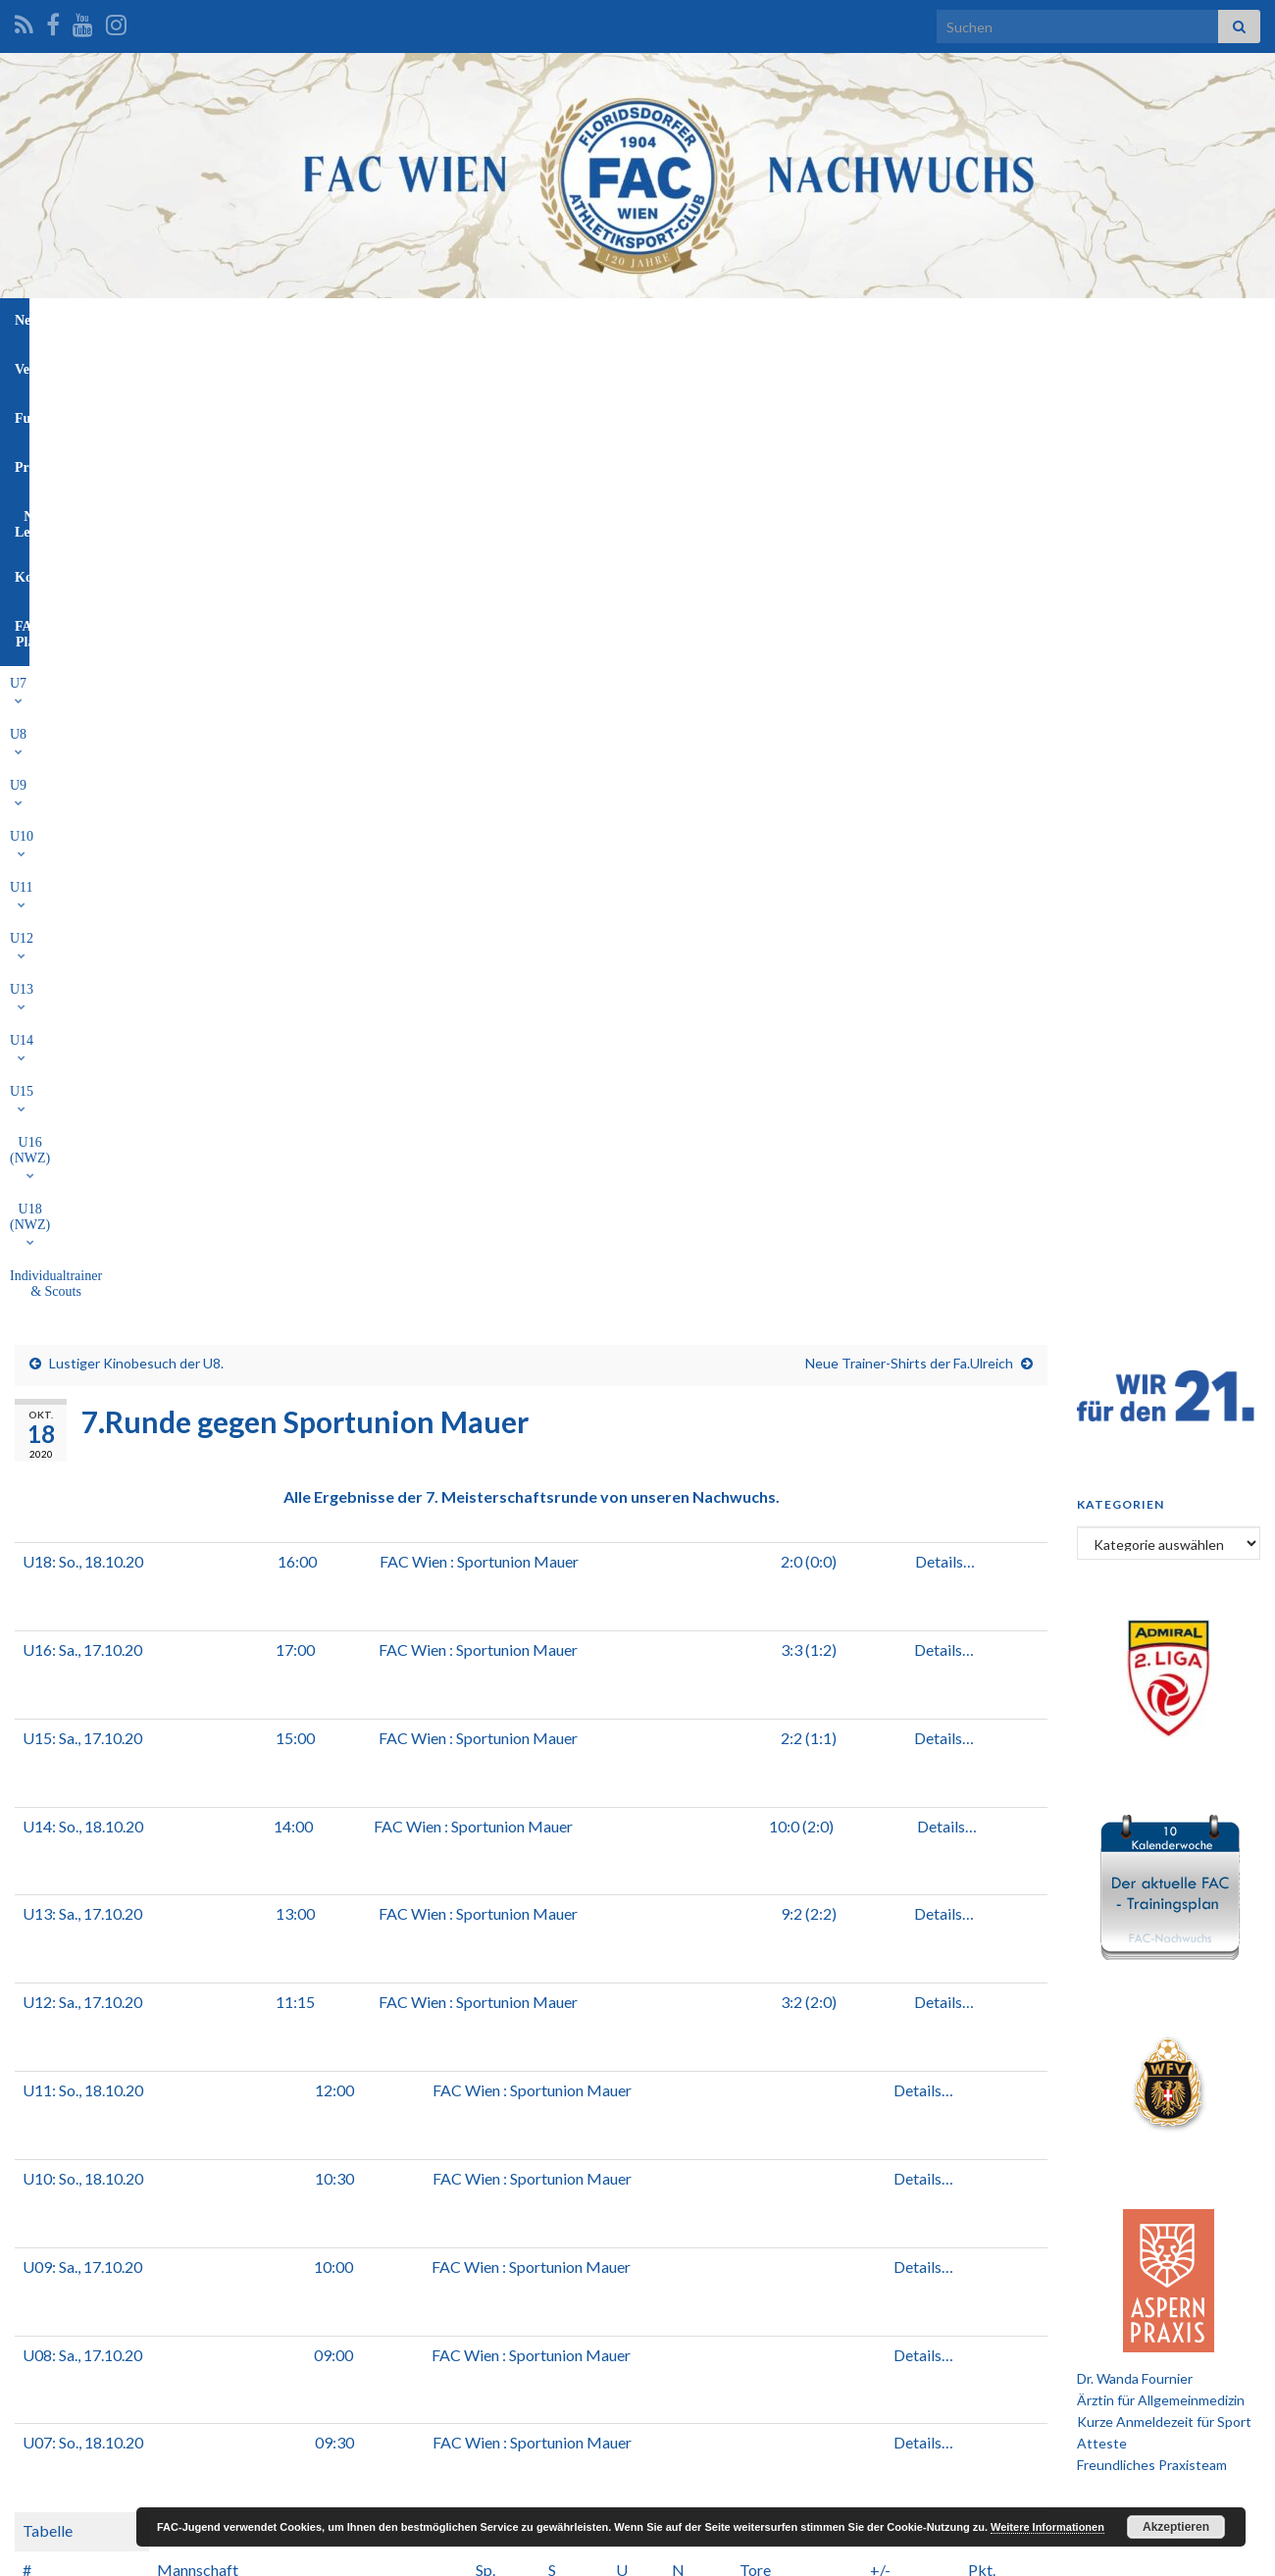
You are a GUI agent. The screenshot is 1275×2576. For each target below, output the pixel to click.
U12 (499, 365)
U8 (280, 365)
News (371, 320)
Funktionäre (528, 320)
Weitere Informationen (1047, 2527)
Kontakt (798, 320)
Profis (617, 320)
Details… (945, 635)
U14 (614, 365)
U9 (330, 365)
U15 (670, 365)
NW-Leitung (703, 320)
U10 (384, 365)
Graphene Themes (172, 2552)
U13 (556, 365)
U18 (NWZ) (851, 365)
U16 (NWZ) (750, 365)
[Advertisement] (637, 2334)
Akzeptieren (1176, 2527)
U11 (441, 365)
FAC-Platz (887, 320)
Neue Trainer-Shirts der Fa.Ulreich (909, 437)
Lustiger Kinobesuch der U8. (136, 437)
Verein (440, 320)
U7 (229, 365)
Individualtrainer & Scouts (987, 365)
